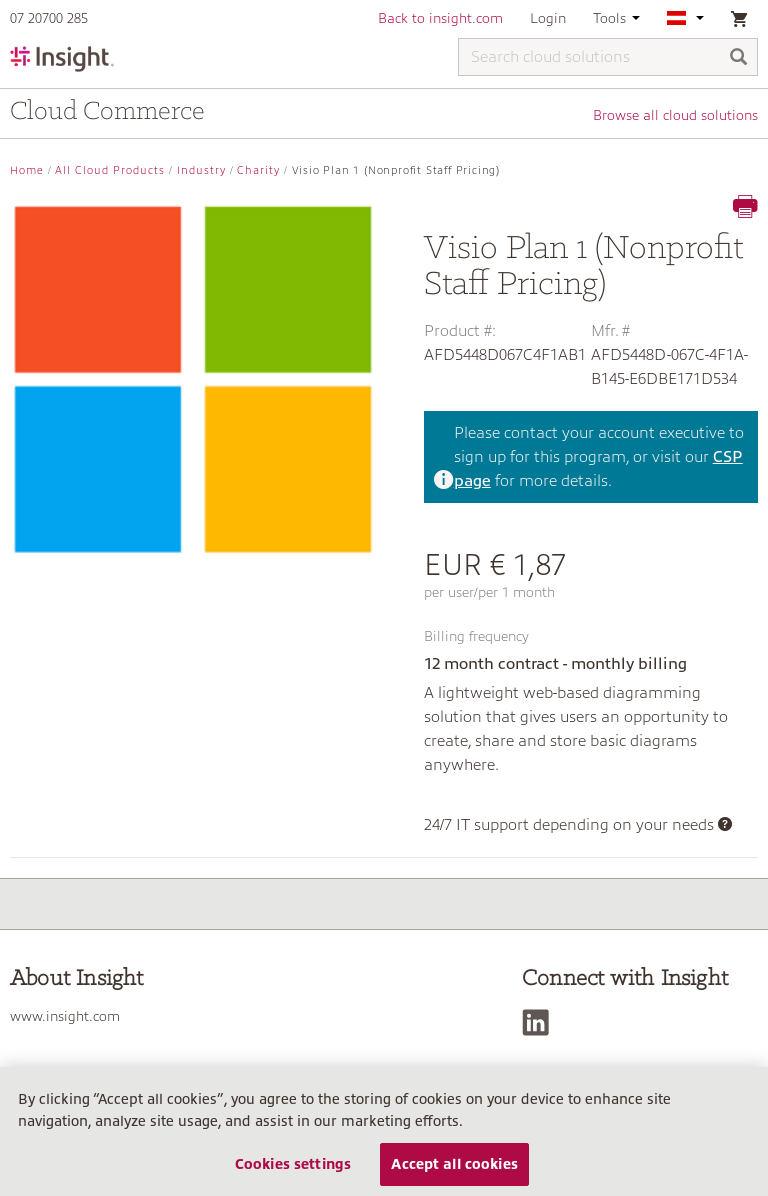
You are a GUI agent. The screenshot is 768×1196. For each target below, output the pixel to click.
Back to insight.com (440, 18)
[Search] (739, 58)
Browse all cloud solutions (675, 115)
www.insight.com (65, 1016)
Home (27, 170)
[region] (384, 1131)
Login (548, 18)
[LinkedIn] (540, 1022)
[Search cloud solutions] (608, 57)
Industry (201, 170)
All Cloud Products (110, 170)
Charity (258, 170)
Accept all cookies (454, 1164)
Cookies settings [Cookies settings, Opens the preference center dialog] (293, 1164)
